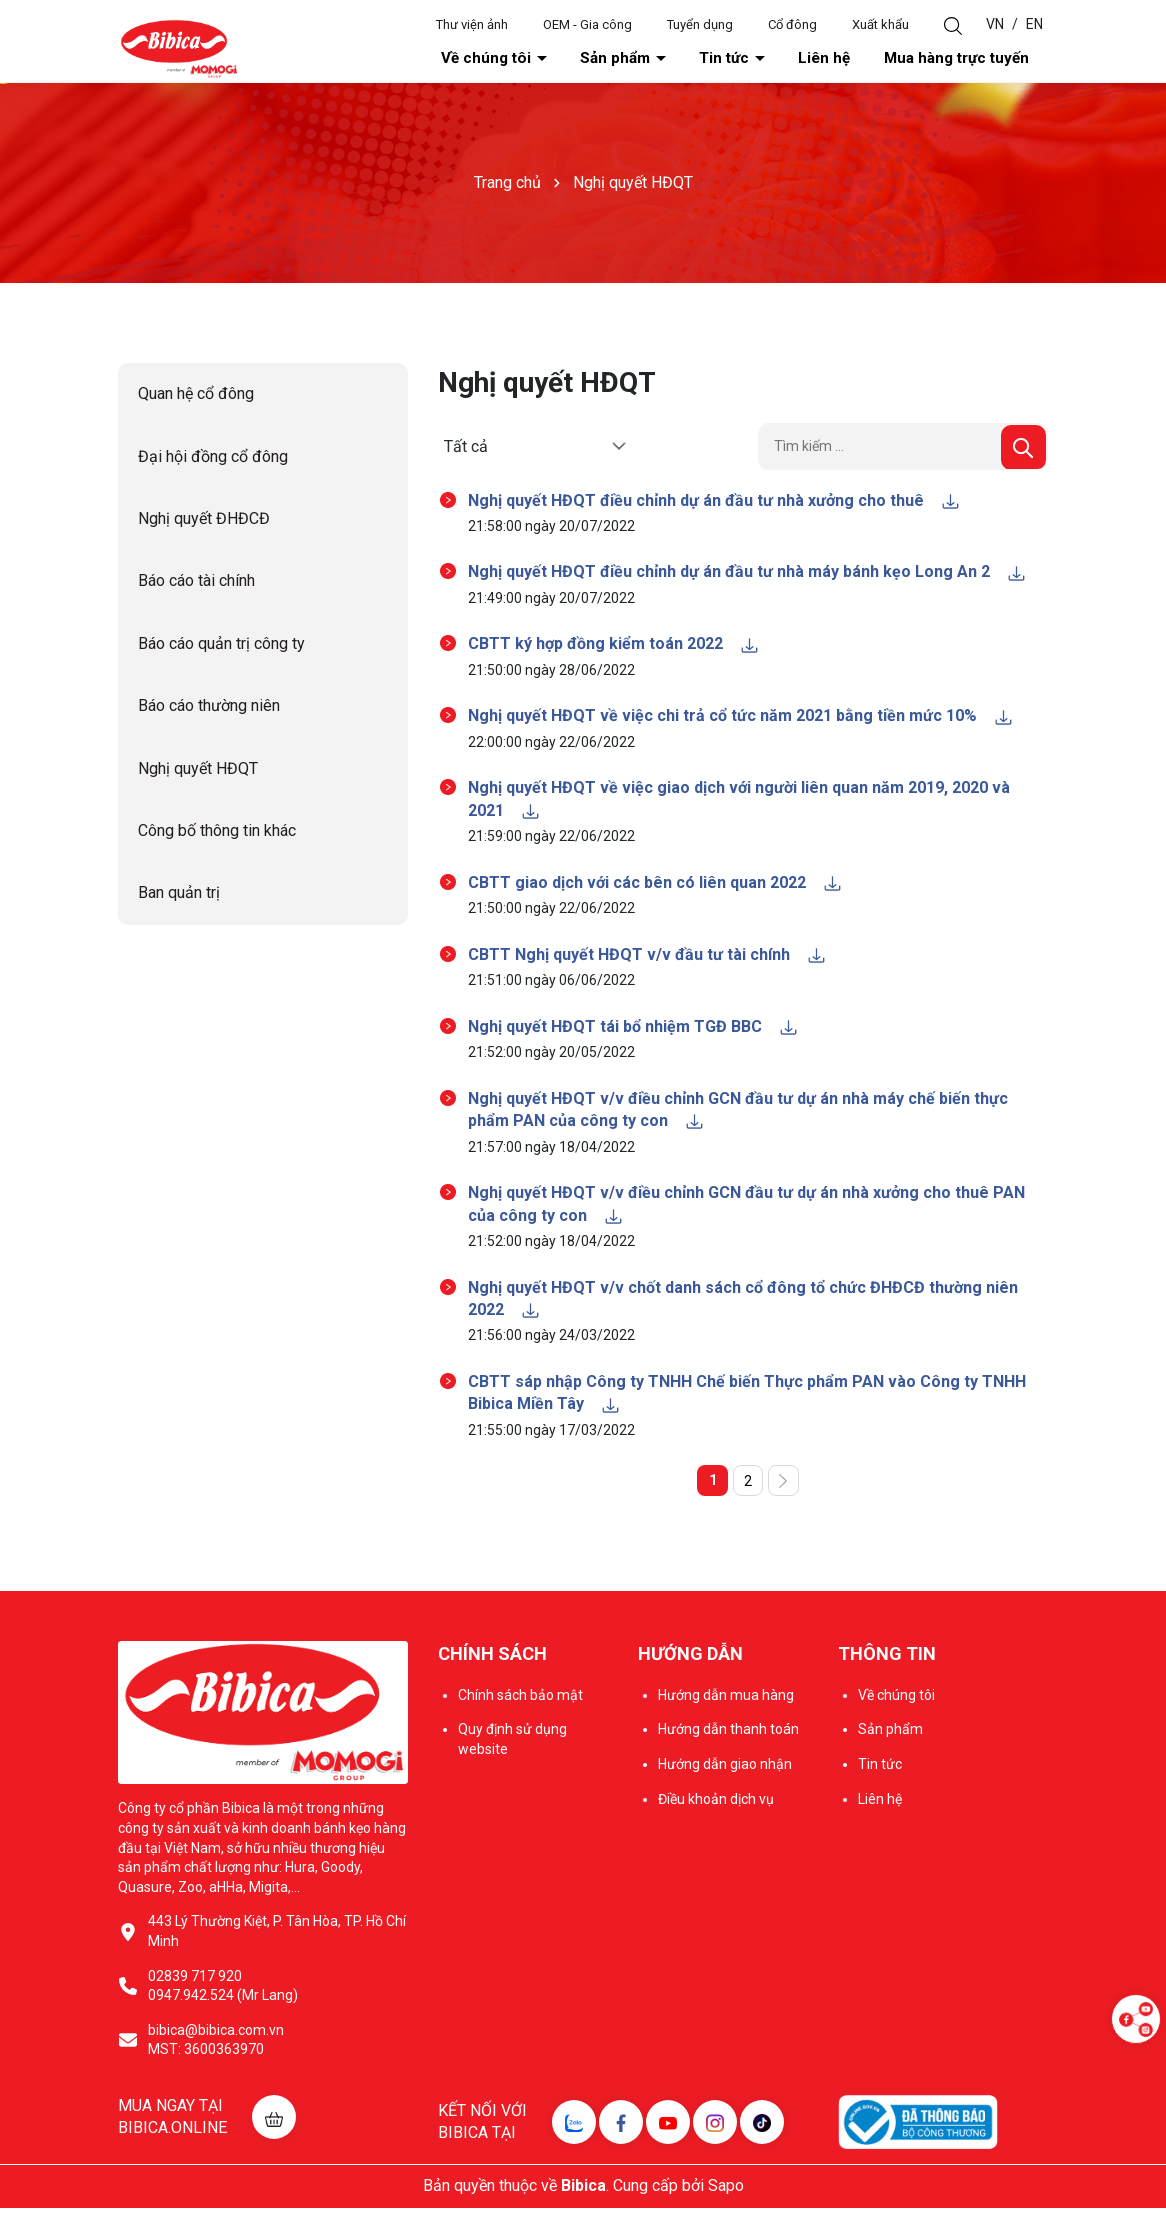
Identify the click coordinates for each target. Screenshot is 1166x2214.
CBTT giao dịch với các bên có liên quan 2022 (655, 884)
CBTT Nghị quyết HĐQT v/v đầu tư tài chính (647, 956)
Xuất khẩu (880, 24)
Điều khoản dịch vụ (716, 1805)
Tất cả (466, 447)
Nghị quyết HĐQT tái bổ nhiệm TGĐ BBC (633, 1028)
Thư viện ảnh (472, 24)
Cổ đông (792, 24)
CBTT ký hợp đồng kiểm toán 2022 (614, 645)
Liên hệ (871, 59)
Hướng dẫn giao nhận (725, 1771)
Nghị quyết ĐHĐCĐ (204, 520)
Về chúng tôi (612, 59)
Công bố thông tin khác (217, 832)
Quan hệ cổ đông (196, 395)
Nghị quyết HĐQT (198, 770)
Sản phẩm (714, 59)
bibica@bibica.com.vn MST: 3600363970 (216, 2046)
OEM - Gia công (587, 24)
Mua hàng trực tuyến (975, 59)
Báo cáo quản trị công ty (221, 645)
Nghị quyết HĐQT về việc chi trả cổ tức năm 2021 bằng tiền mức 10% (741, 717)
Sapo (726, 2192)
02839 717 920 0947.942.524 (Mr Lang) (223, 1992)
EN (1034, 24)
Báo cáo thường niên (209, 707)
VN (995, 24)
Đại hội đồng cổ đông (213, 458)
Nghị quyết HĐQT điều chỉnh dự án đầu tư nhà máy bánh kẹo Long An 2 (747, 573)
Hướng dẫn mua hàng (726, 1701)
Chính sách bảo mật (520, 1701)
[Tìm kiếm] (1023, 448)
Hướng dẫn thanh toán (728, 1736)
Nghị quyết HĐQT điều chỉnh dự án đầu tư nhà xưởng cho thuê (714, 501)
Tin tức (798, 59)
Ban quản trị (179, 894)
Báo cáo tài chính (196, 582)
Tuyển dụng (700, 24)
